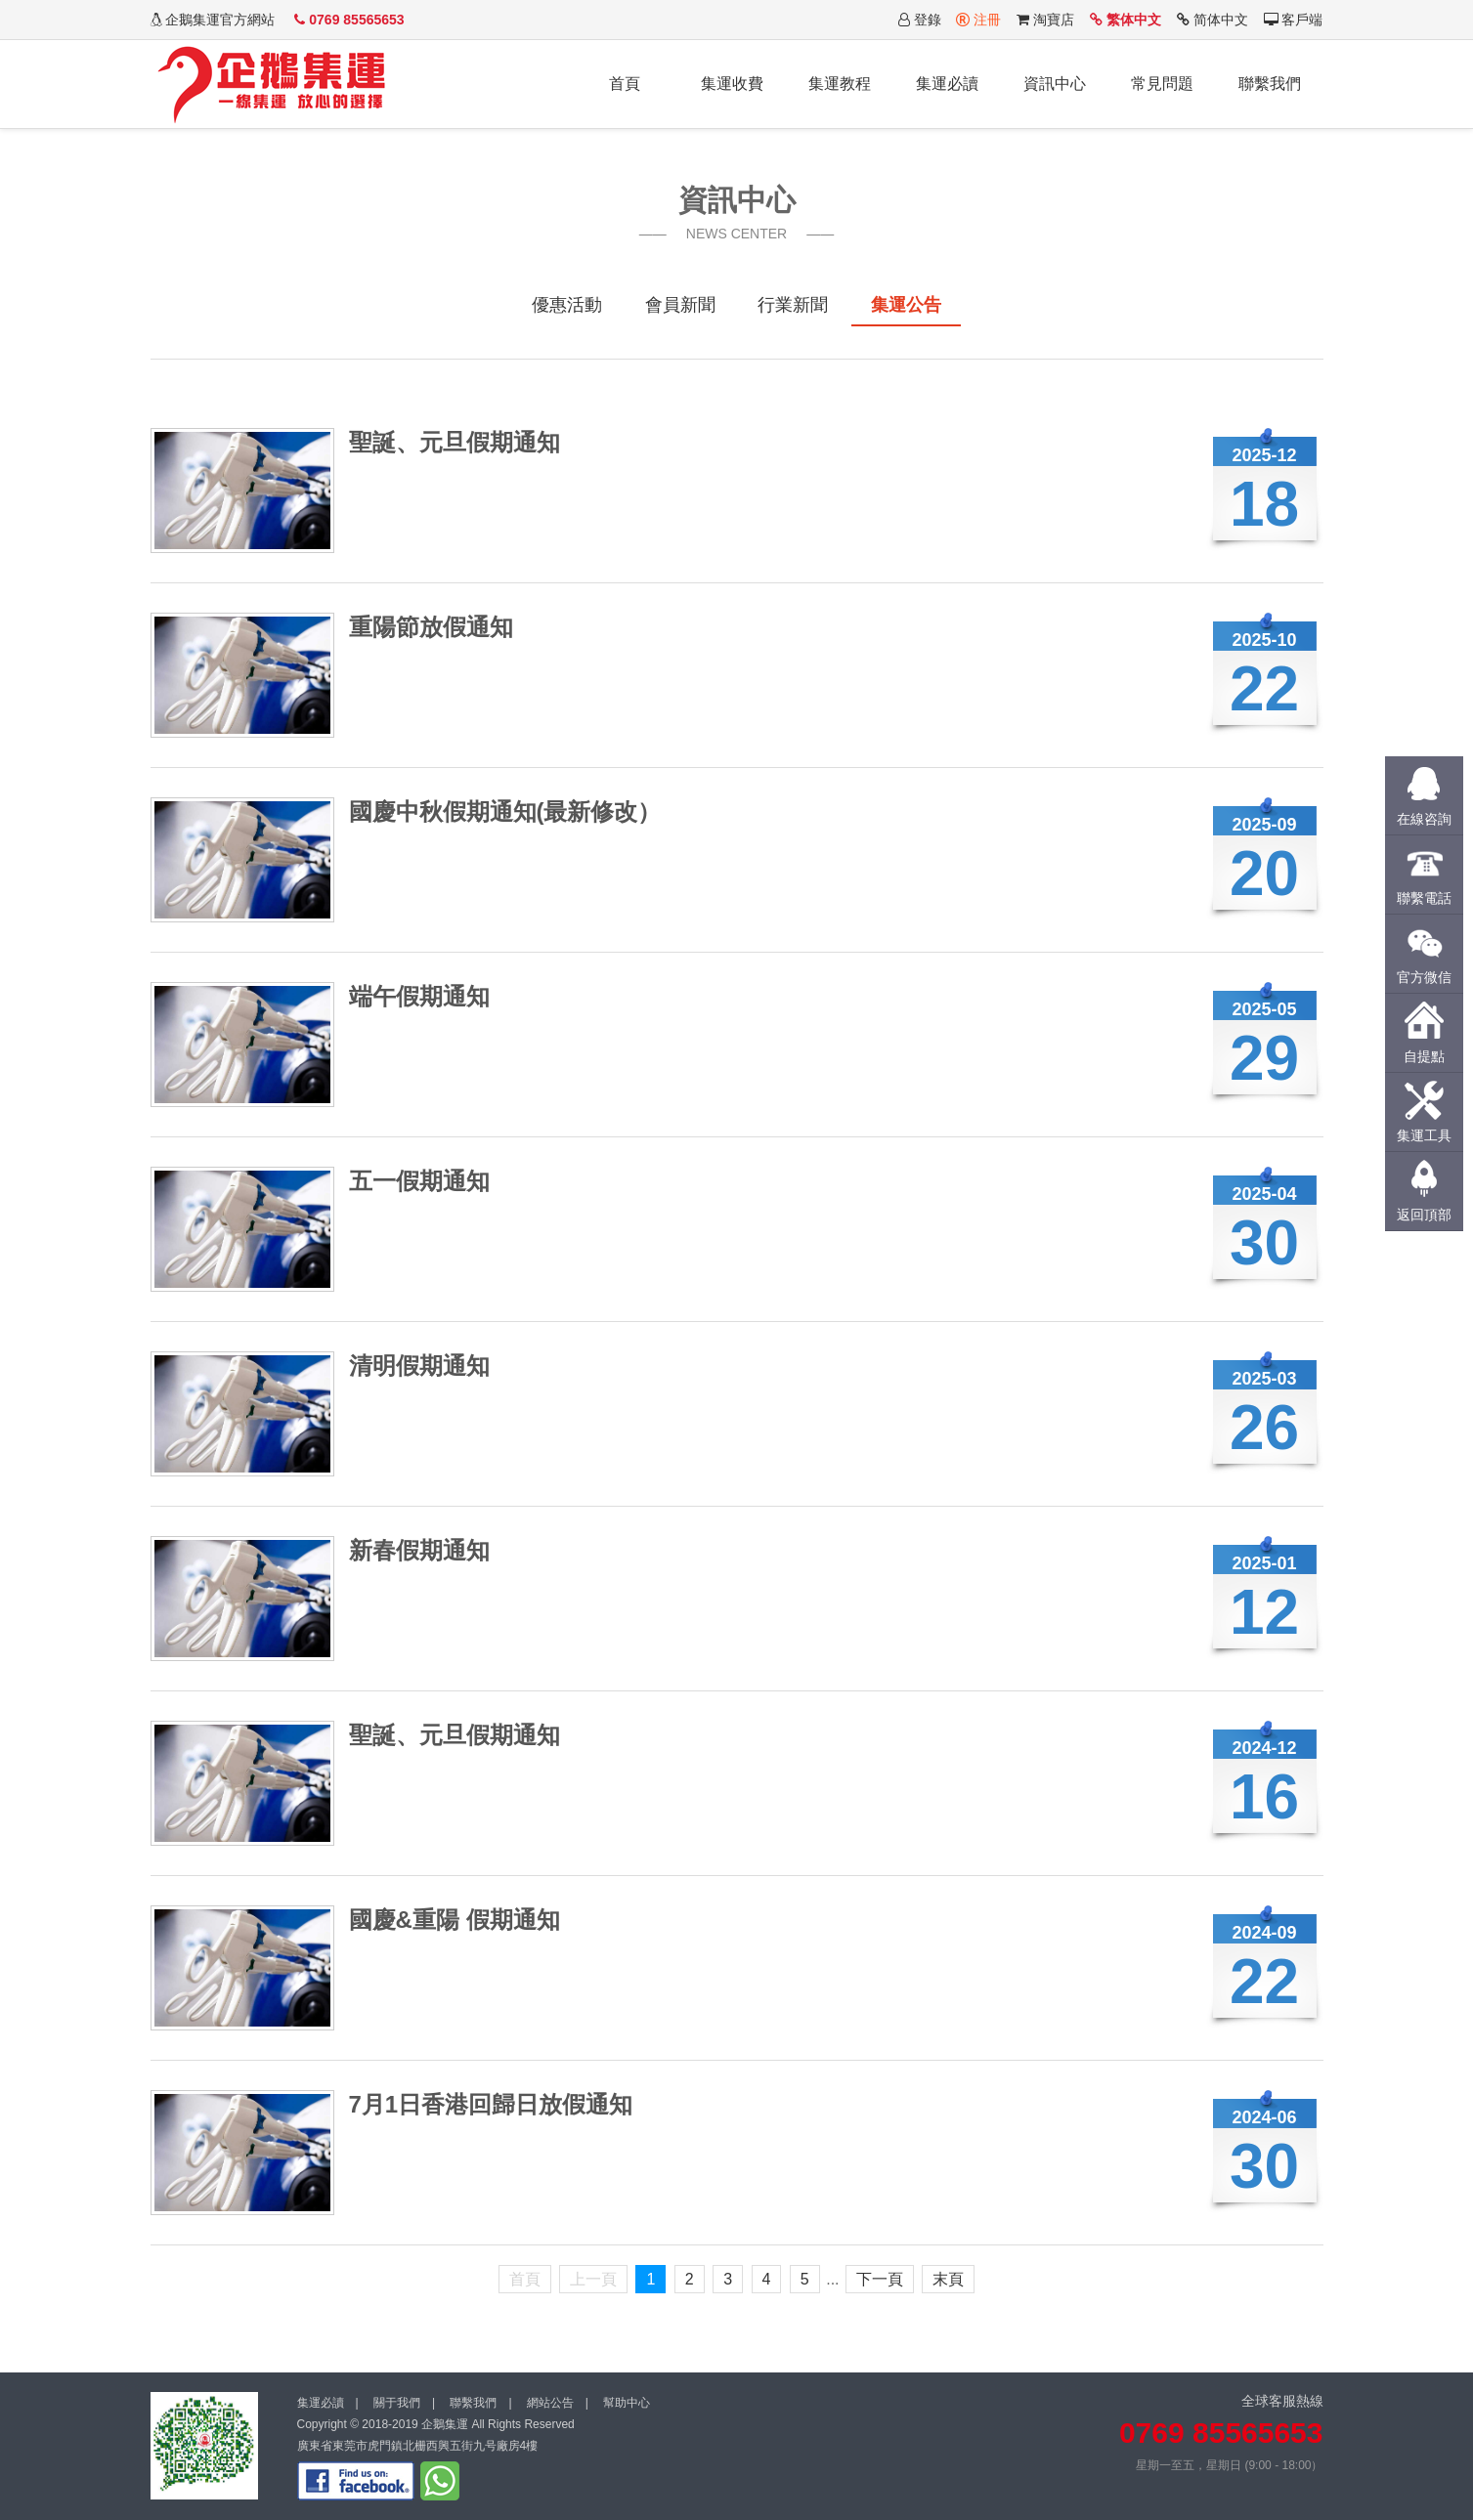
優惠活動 (567, 305)
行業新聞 (793, 305)
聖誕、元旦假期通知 (454, 442)
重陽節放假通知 (431, 627)
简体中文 (1212, 19)
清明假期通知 (419, 1365)
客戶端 (1293, 19)
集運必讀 (947, 83)
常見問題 (1162, 83)
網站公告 (550, 2403)
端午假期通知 (419, 996)
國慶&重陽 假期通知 (454, 1919)
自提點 (1424, 1056)
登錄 (919, 19)
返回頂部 (1424, 1214)
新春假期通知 (419, 1550)
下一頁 (879, 2279)
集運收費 (732, 83)
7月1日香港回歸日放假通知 (491, 2104)
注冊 (978, 19)
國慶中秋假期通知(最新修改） (505, 811)
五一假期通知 (419, 1181)
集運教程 (839, 83)
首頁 (624, 83)
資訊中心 (1054, 83)
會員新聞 (680, 305)
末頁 (948, 2279)
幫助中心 (626, 2403)
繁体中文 (1125, 19)
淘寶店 (1045, 19)
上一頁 (593, 2279)
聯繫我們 (1269, 83)
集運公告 (906, 305)
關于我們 (396, 2403)
